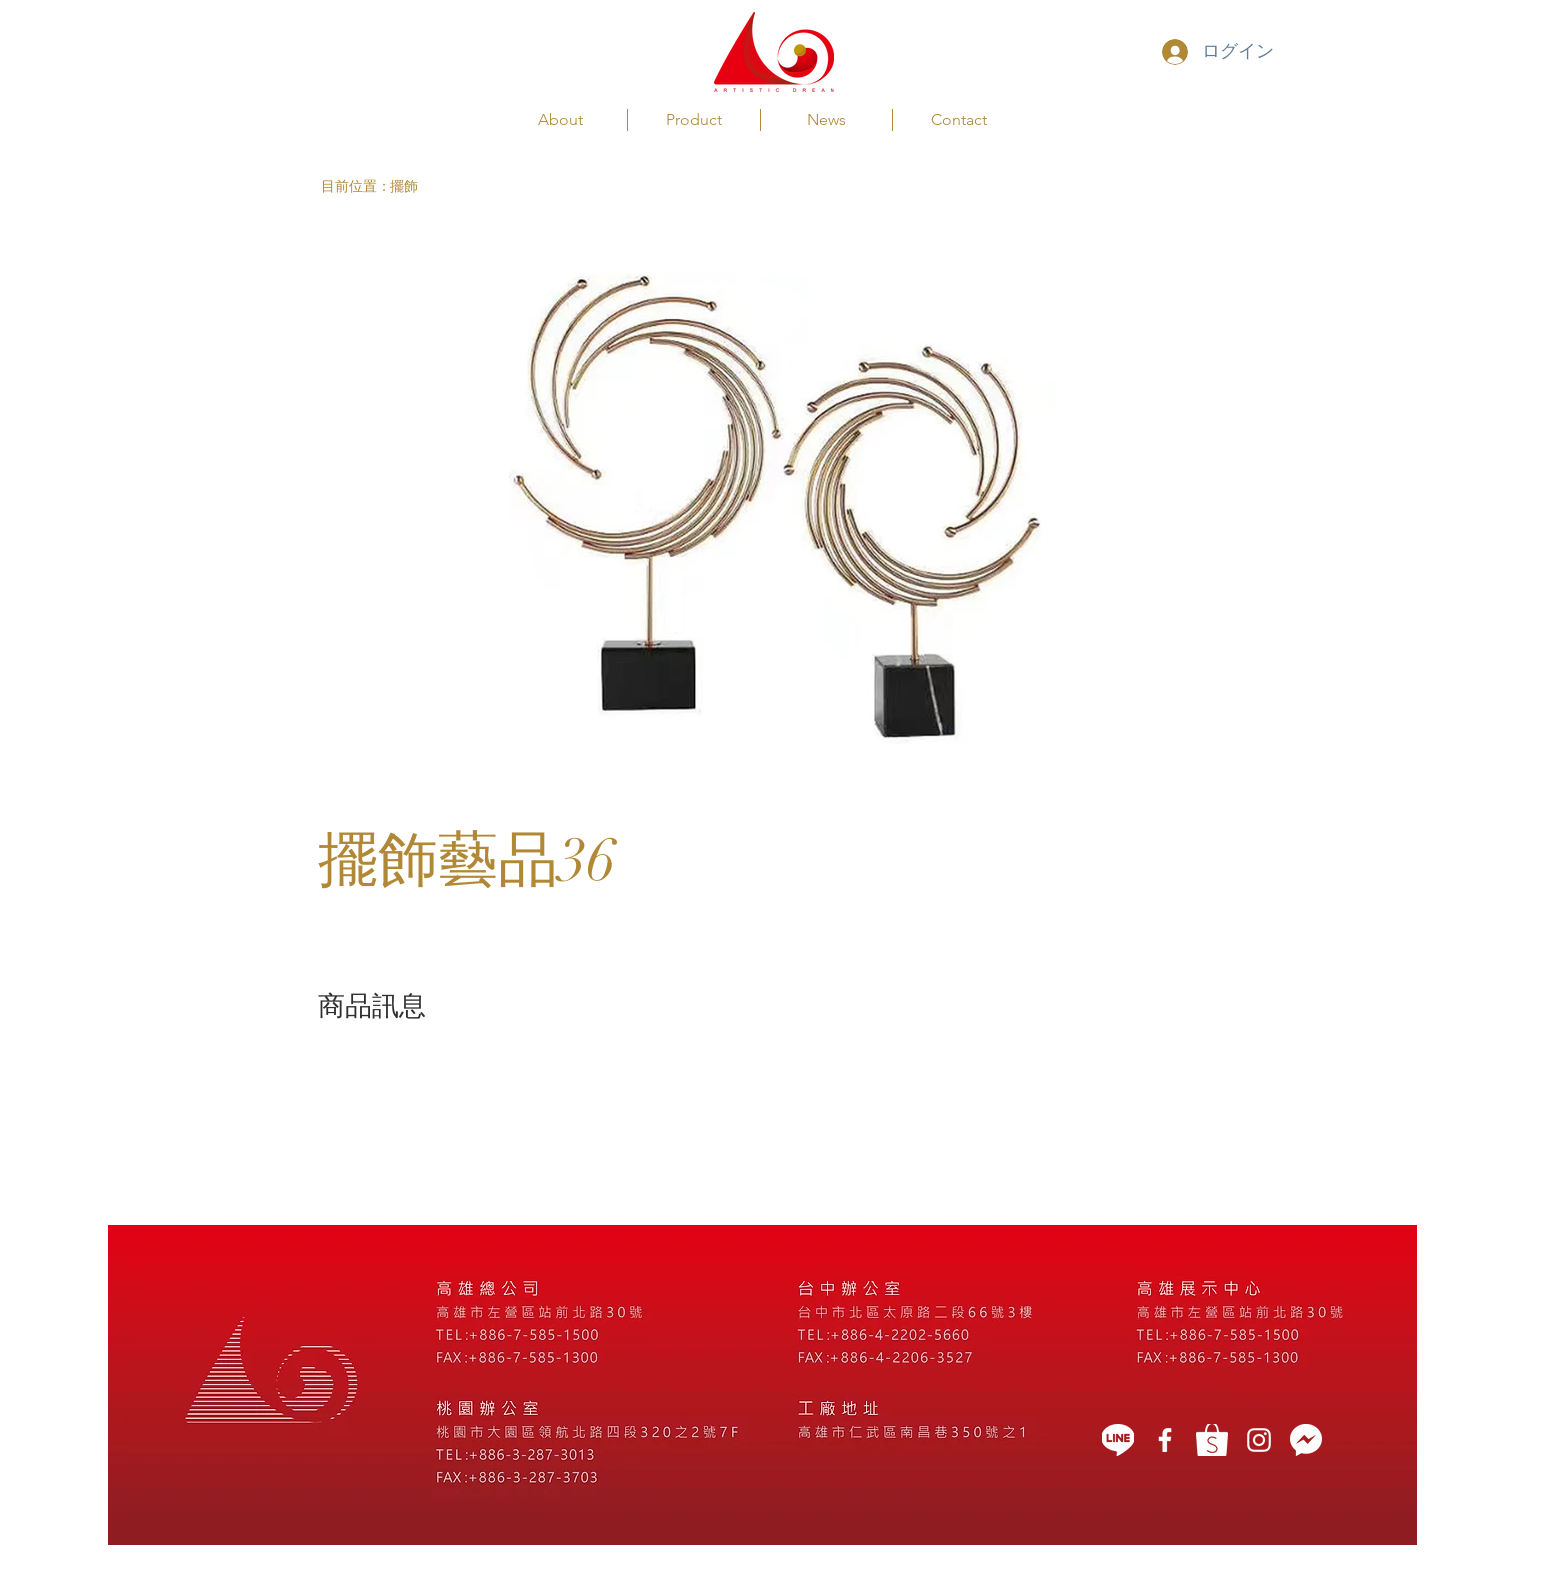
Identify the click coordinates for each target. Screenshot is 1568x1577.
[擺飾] (429, 186)
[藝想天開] (1165, 1440)
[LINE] (1118, 1440)
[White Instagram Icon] (1259, 1440)
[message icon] (1306, 1440)
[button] (356, 186)
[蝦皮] (1212, 1440)
